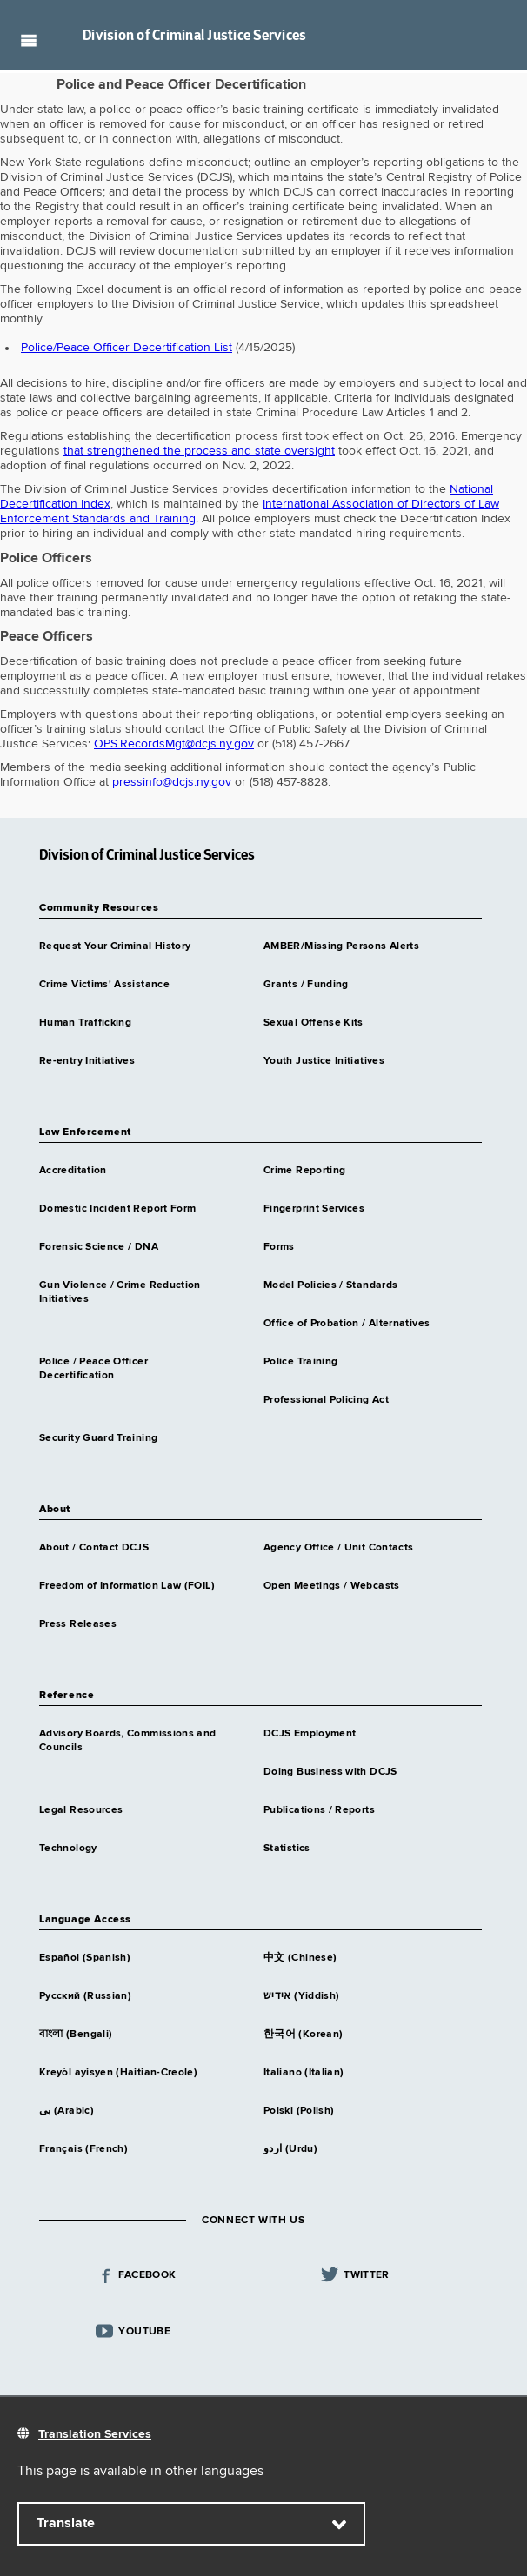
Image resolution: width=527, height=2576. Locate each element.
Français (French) (83, 2149)
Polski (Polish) (299, 2111)
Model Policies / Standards (330, 1285)
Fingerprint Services (314, 1209)
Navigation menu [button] (28, 40)
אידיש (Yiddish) (301, 1996)
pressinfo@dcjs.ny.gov (171, 782)
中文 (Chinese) (300, 1958)
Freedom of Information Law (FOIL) (127, 1586)
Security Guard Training (98, 1438)
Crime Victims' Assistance (104, 984)
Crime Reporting (304, 1170)
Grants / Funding (306, 984)
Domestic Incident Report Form (117, 1209)
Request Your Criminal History (114, 946)
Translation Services (94, 2434)
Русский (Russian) (85, 1996)
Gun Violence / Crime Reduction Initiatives (120, 1292)
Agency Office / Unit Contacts (338, 1548)
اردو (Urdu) (290, 2149)
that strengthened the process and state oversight (199, 451)
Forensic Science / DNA (98, 1247)
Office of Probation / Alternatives (347, 1323)
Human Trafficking (85, 1023)
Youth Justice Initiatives (324, 1061)
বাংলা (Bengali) (75, 2034)
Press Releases (78, 1624)
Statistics (287, 1848)
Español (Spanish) (84, 1958)
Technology (68, 1848)
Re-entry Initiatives (87, 1061)
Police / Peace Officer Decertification (93, 1369)
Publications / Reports (319, 1810)
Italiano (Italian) (304, 2073)
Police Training (300, 1362)
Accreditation (73, 1170)
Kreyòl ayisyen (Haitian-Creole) (118, 2073)
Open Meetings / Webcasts (332, 1586)
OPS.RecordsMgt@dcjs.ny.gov (174, 744)
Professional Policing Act (326, 1400)
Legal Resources (81, 1810)
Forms (279, 1247)
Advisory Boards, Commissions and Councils (128, 1741)
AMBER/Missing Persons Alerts (341, 946)
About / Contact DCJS (94, 1548)
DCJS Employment (310, 1734)
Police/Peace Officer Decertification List (126, 348)
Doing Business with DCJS (330, 1772)
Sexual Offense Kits (314, 1023)
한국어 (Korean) (303, 2034)
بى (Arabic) (66, 2111)
